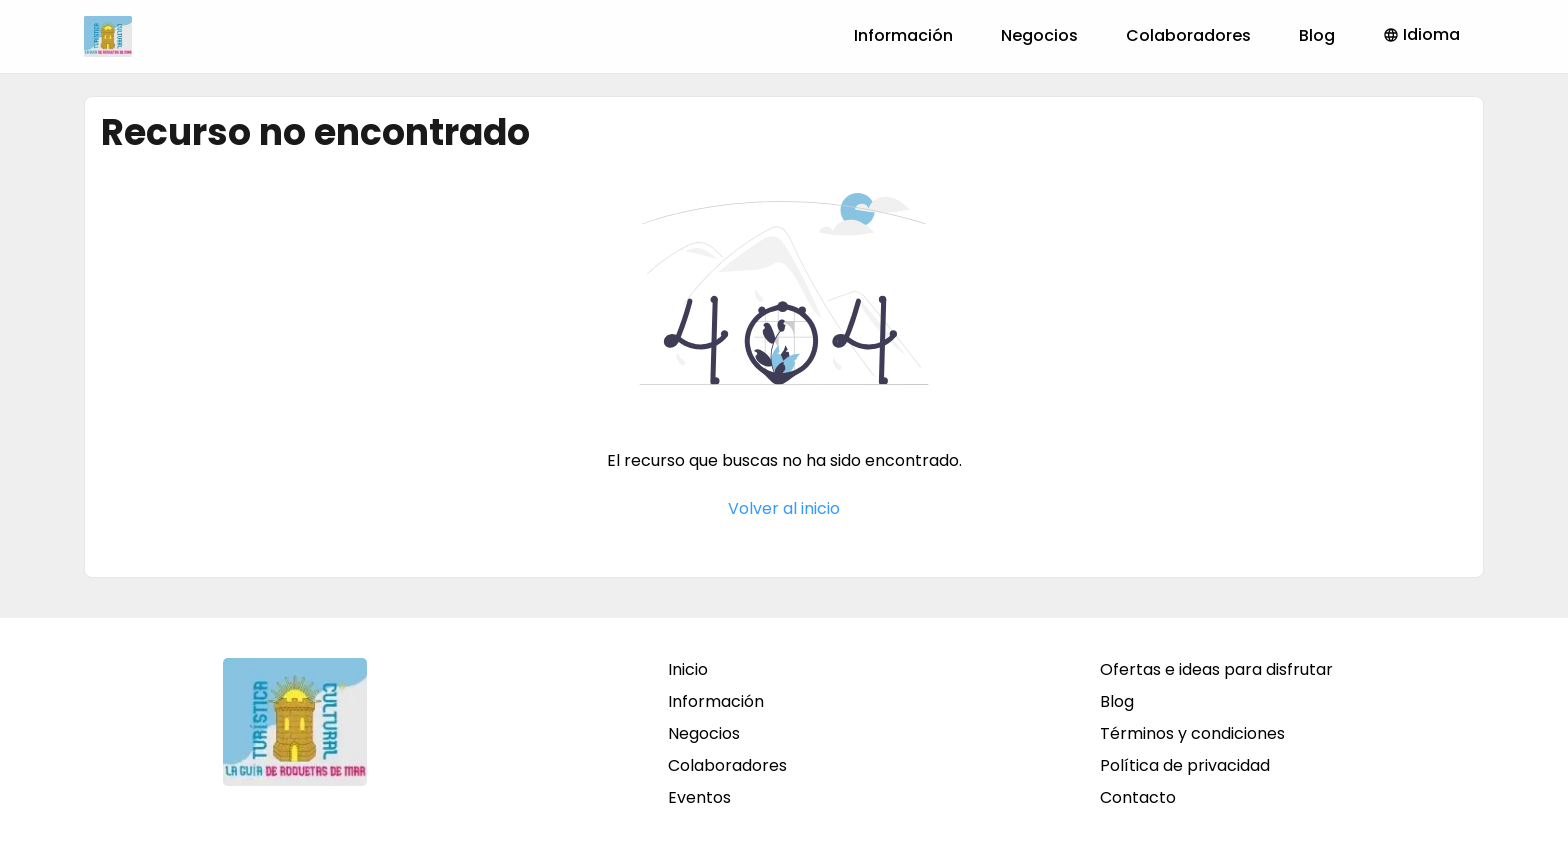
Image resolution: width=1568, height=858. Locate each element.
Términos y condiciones (1192, 733)
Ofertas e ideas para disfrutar (1216, 669)
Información (903, 35)
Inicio (688, 669)
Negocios (1039, 35)
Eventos (699, 797)
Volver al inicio (784, 508)
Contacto (1138, 797)
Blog (1317, 35)
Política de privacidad (1185, 765)
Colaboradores (1188, 35)
